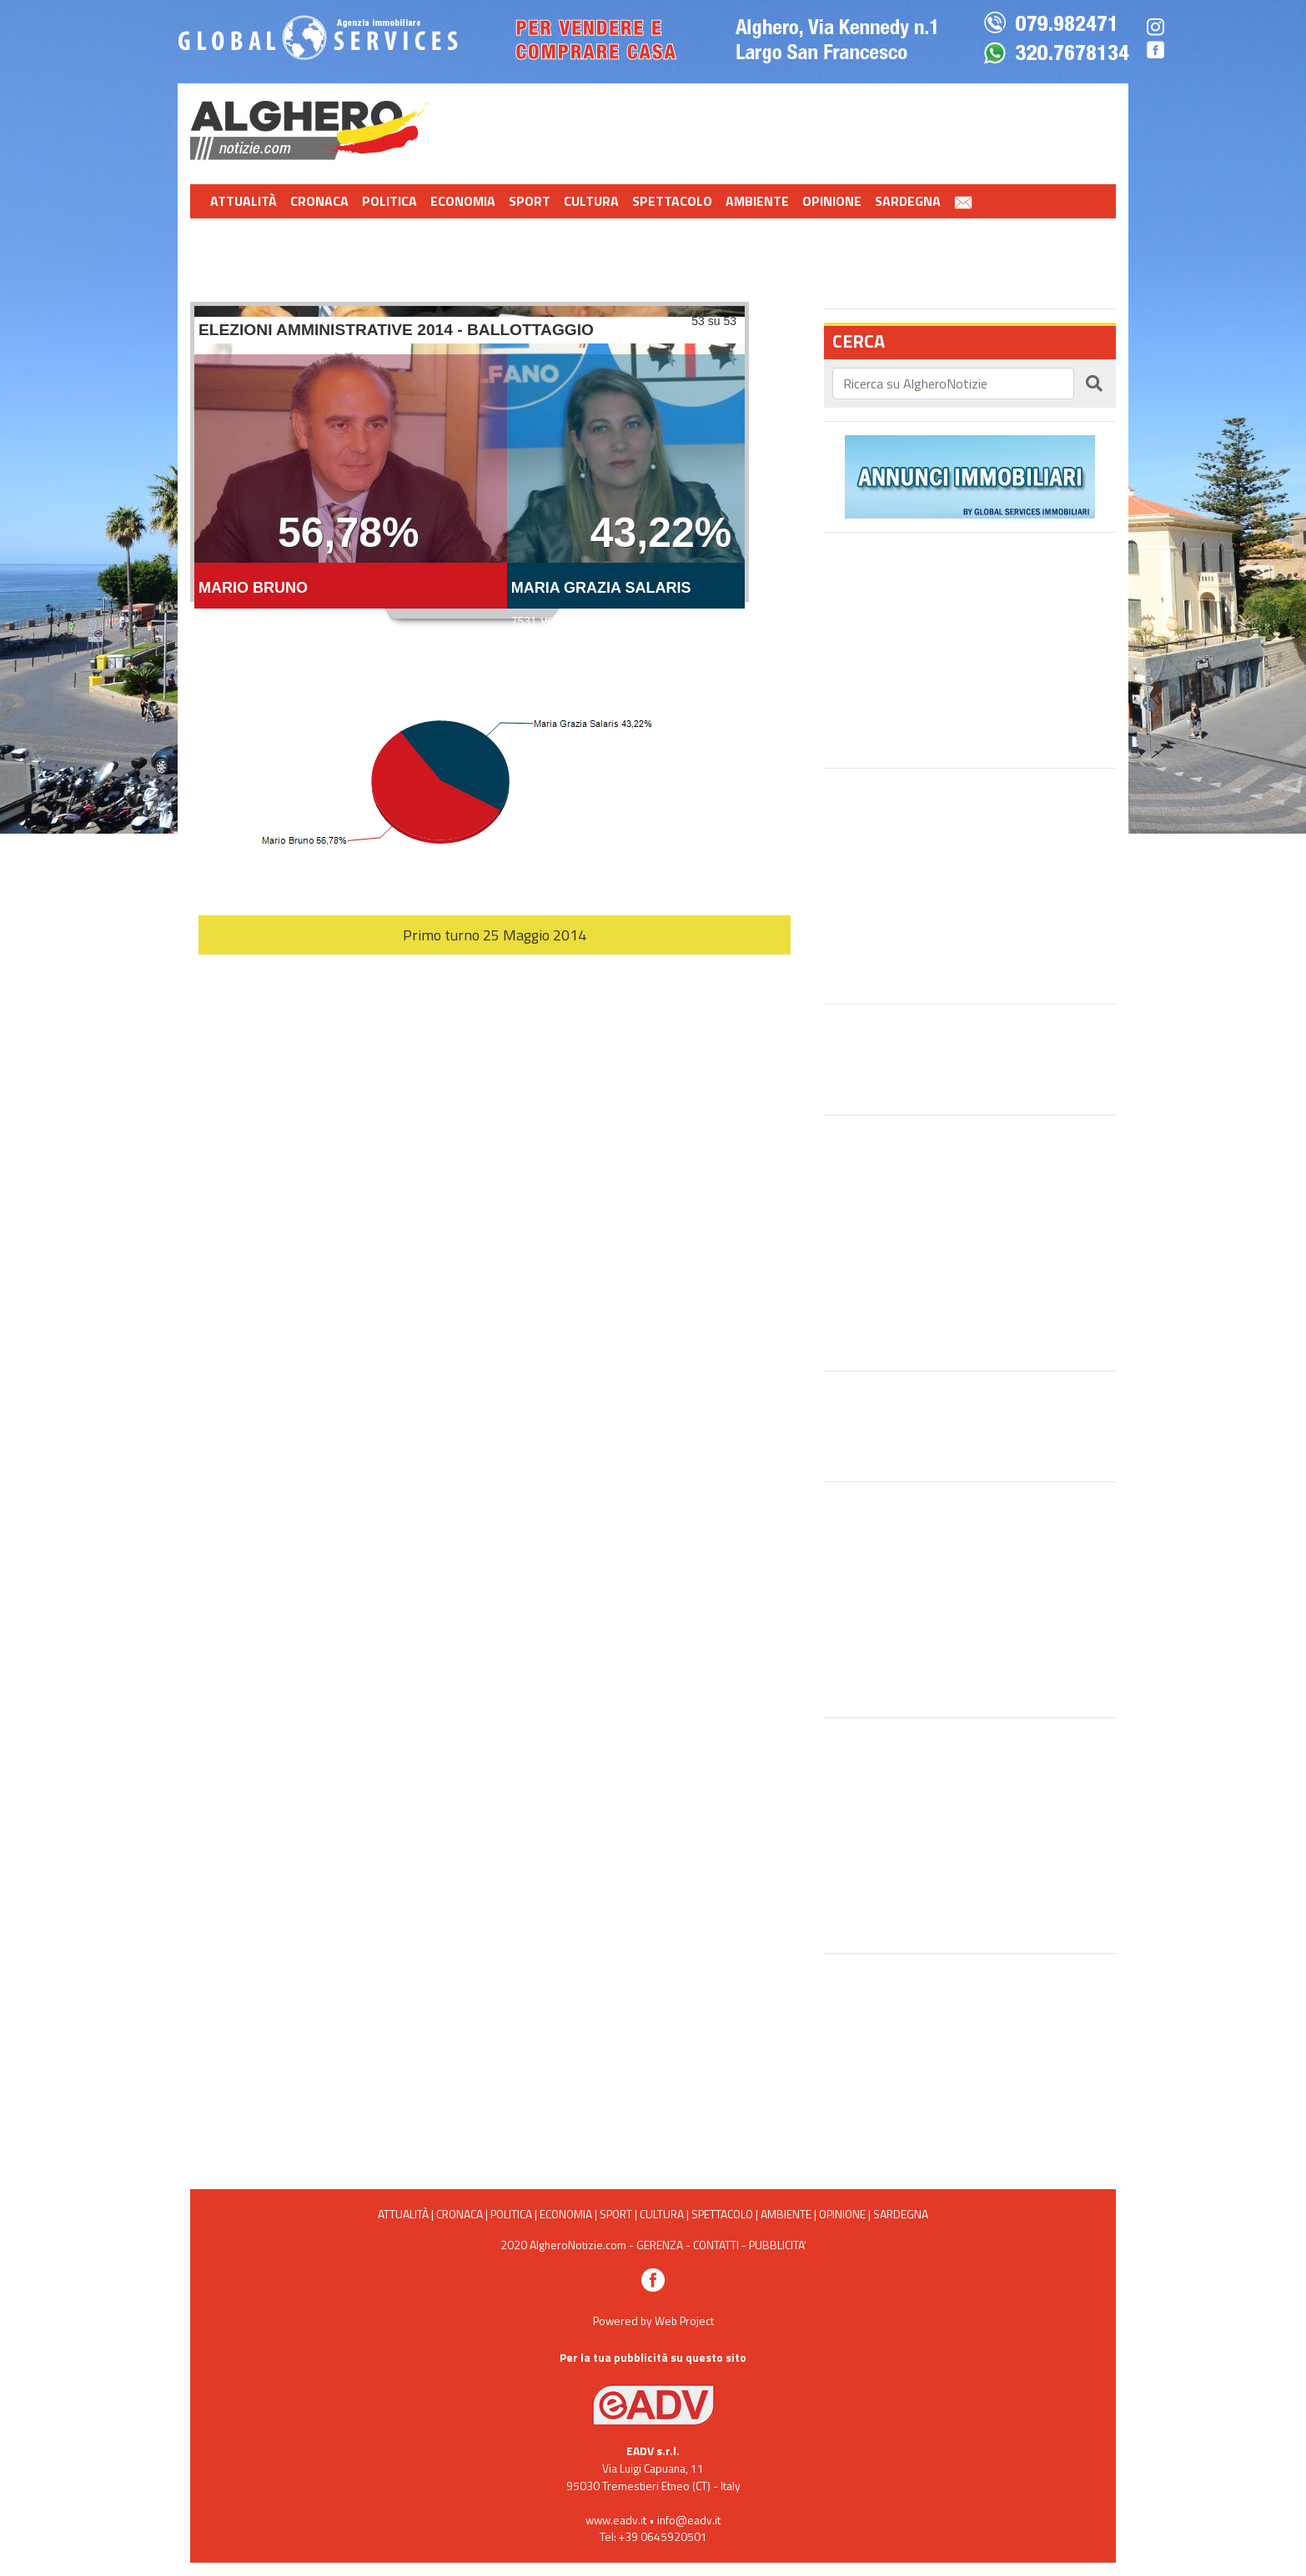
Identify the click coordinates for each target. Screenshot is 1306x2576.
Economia (462, 201)
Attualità (243, 201)
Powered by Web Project (653, 2320)
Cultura (591, 201)
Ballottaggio (469, 464)
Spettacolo (672, 201)
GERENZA (659, 2244)
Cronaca (319, 201)
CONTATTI (716, 2244)
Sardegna (908, 201)
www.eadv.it (615, 2519)
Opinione (831, 201)
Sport (529, 201)
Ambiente (757, 201)
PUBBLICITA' (777, 2244)
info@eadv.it (689, 2519)
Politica (389, 201)
